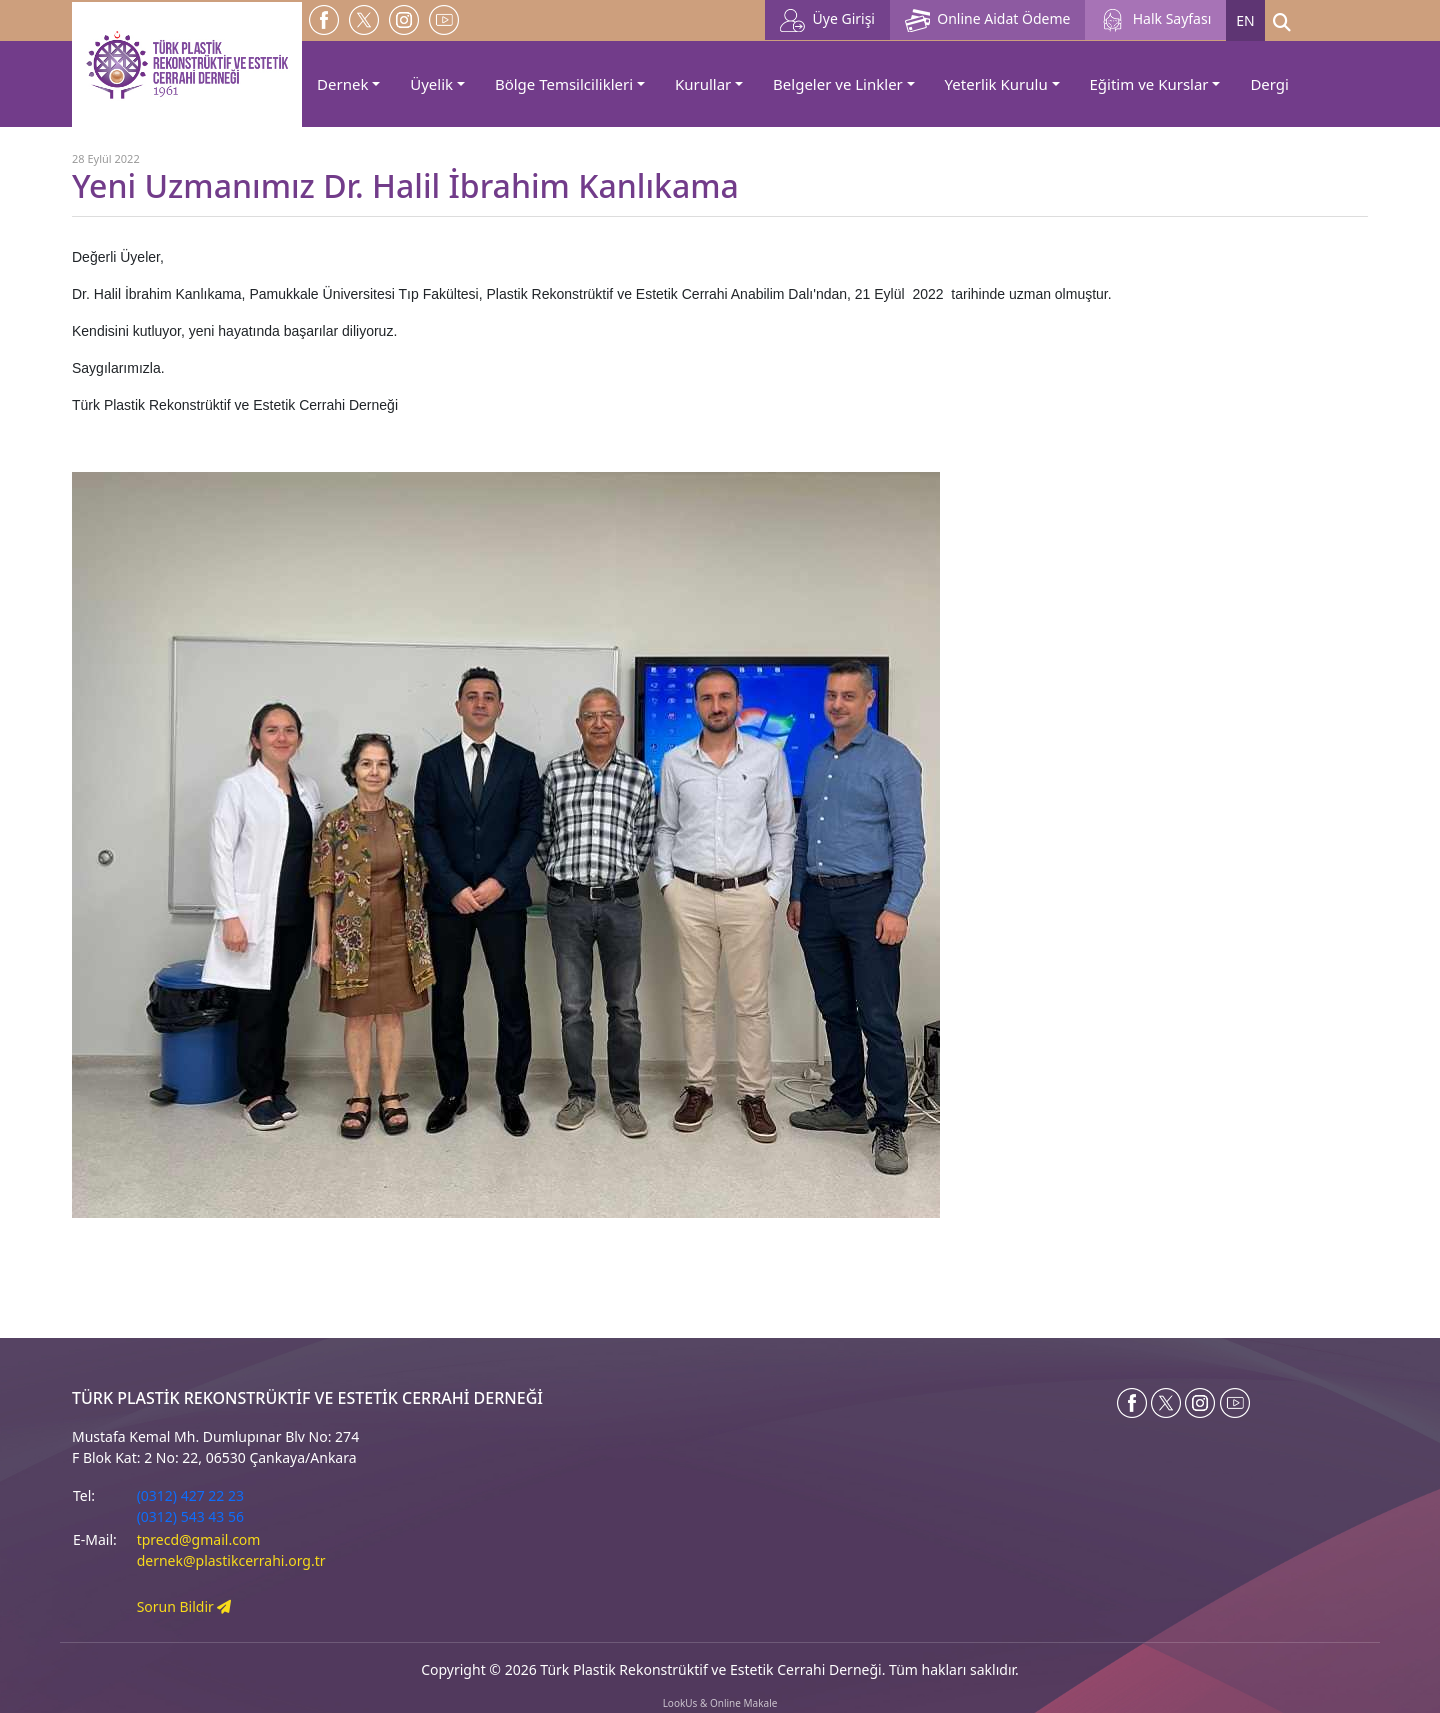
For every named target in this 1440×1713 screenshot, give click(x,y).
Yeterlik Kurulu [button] (996, 84)
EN (1245, 20)
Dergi (1269, 84)
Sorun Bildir (184, 1606)
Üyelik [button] (431, 84)
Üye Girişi (827, 20)
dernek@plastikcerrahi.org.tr (231, 1560)
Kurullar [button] (703, 84)
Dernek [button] (342, 84)
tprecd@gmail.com (199, 1539)
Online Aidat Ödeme (987, 20)
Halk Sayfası (1155, 20)
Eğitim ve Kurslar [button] (1149, 84)
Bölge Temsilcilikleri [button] (564, 84)
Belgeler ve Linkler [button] (838, 84)
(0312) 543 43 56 (190, 1516)
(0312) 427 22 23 (190, 1495)
